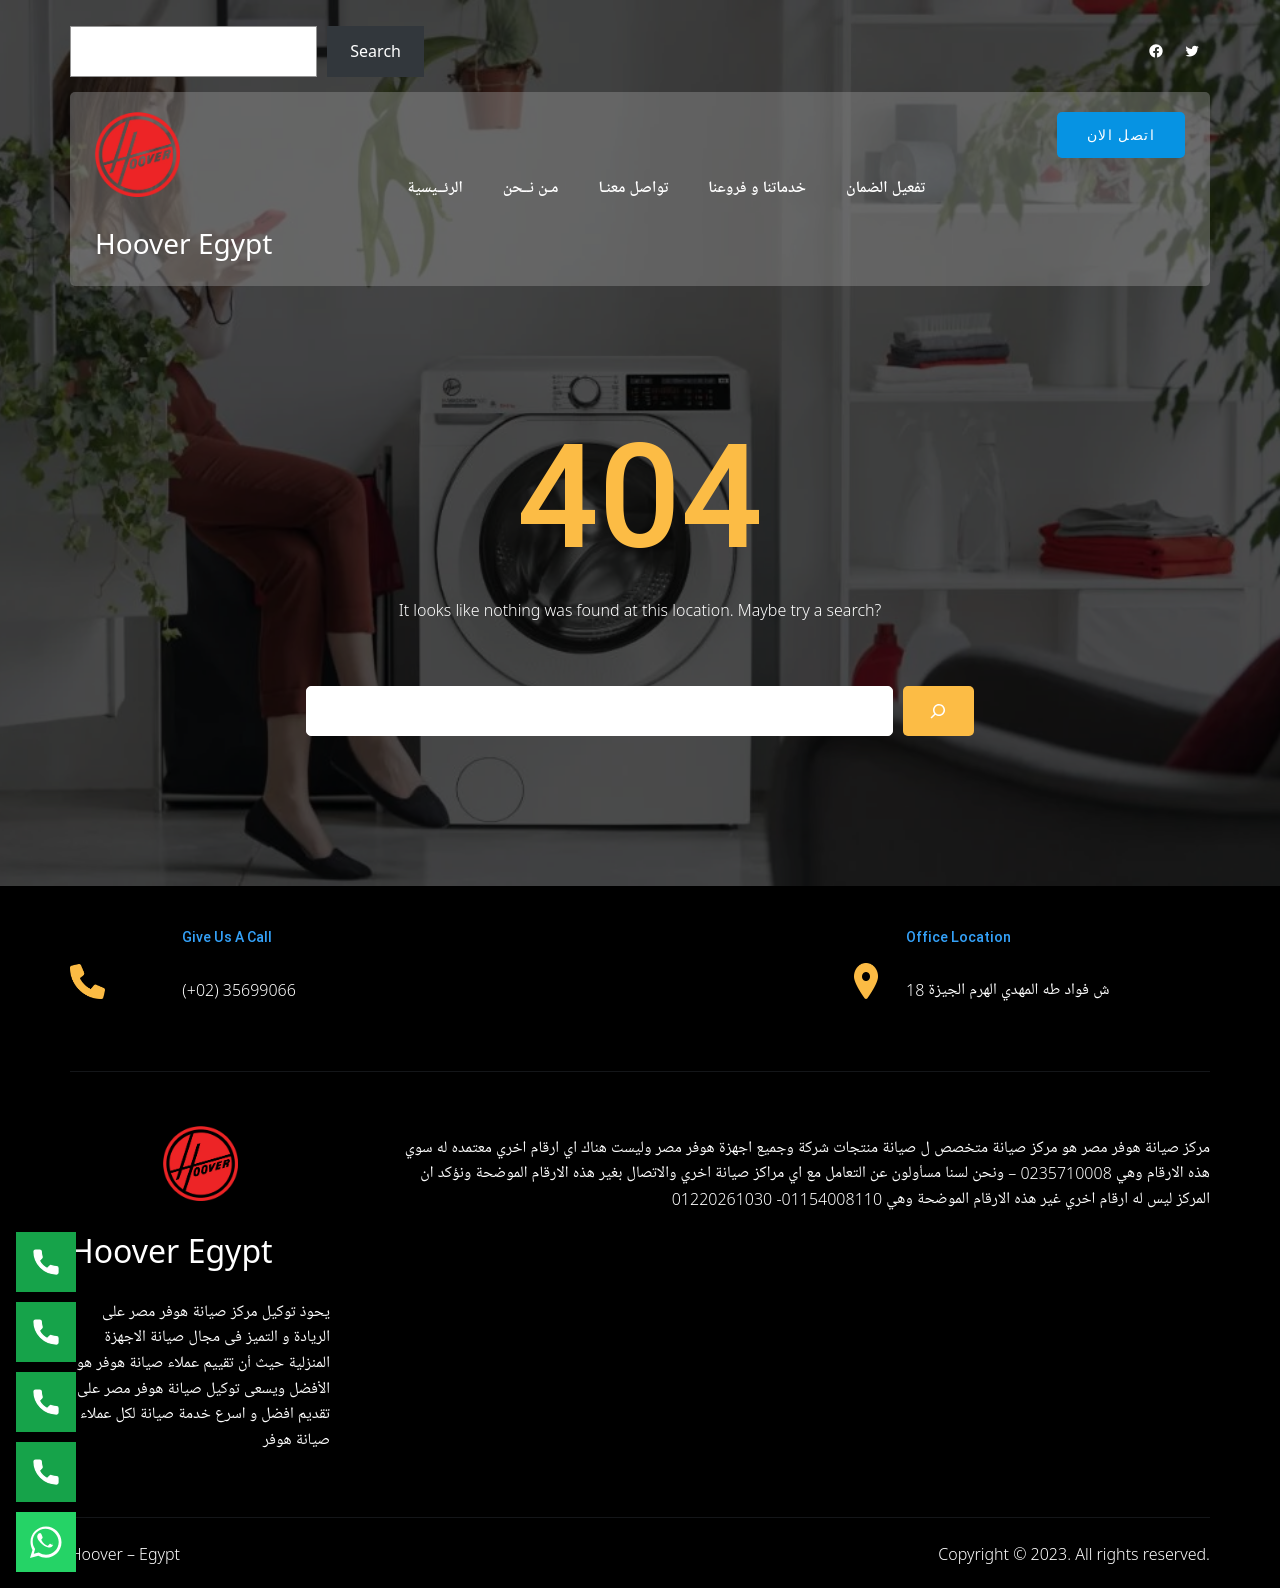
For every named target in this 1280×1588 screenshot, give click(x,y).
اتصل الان (1121, 135)
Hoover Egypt (183, 243)
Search (375, 51)
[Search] (938, 710)
